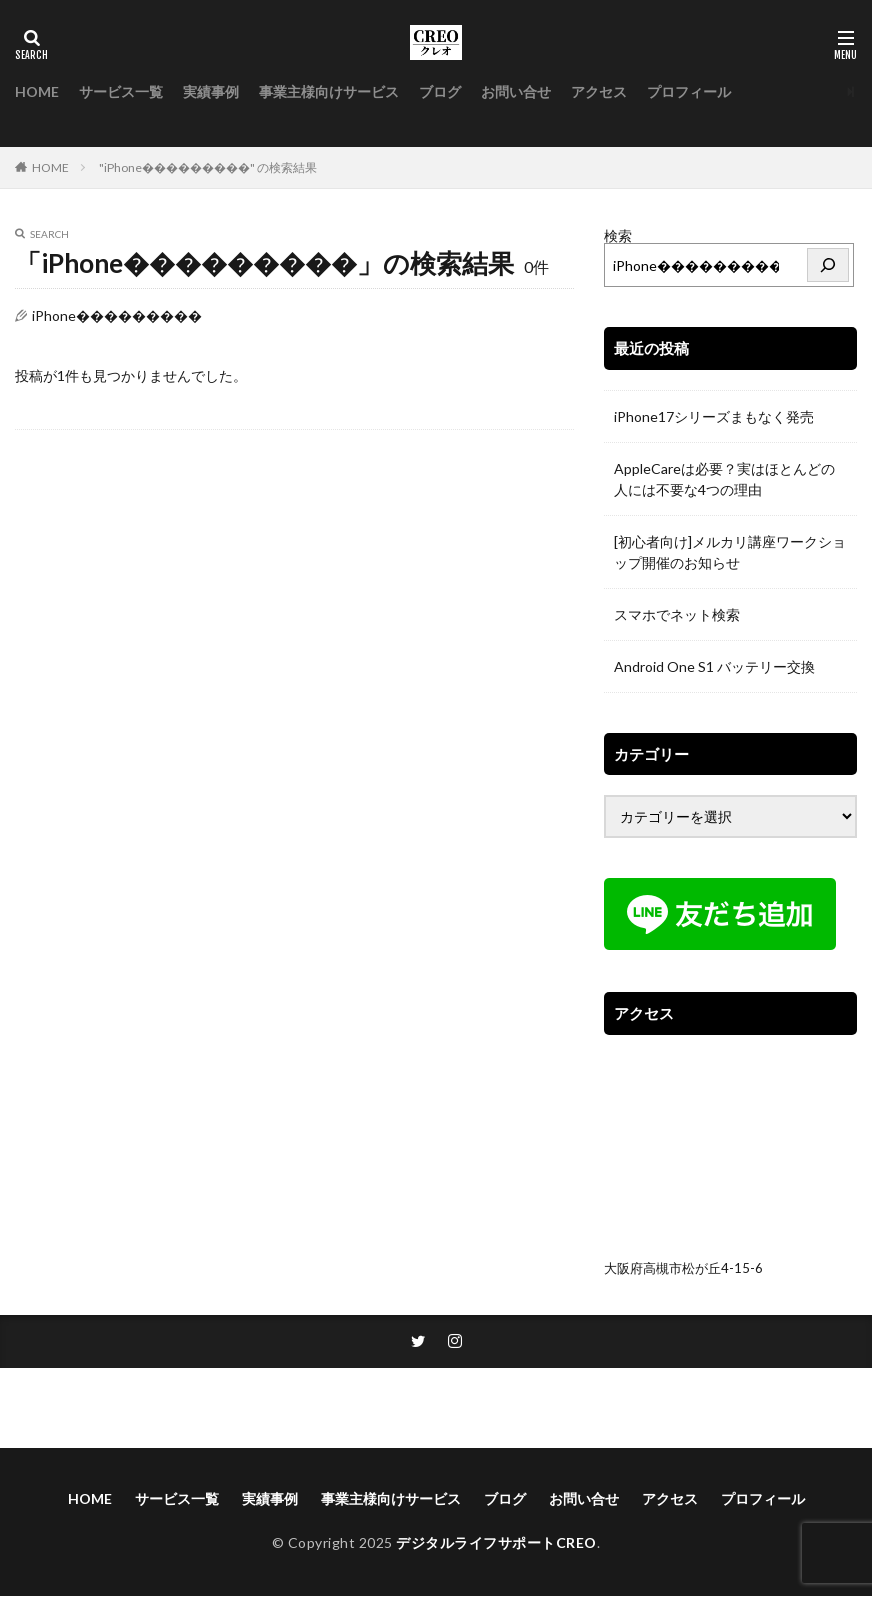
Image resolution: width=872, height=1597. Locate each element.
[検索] (828, 265)
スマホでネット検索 (677, 614)
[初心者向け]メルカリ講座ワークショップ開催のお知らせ (730, 552)
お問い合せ (516, 91)
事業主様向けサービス (329, 91)
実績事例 (211, 91)
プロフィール (689, 91)
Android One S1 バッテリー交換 (714, 666)
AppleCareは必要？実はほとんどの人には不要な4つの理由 (724, 479)
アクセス (599, 91)
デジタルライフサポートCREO (496, 1544)
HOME (37, 91)
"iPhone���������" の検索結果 (208, 167)
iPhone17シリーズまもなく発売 (714, 416)
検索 (618, 235)
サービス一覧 (121, 91)
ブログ (440, 91)
